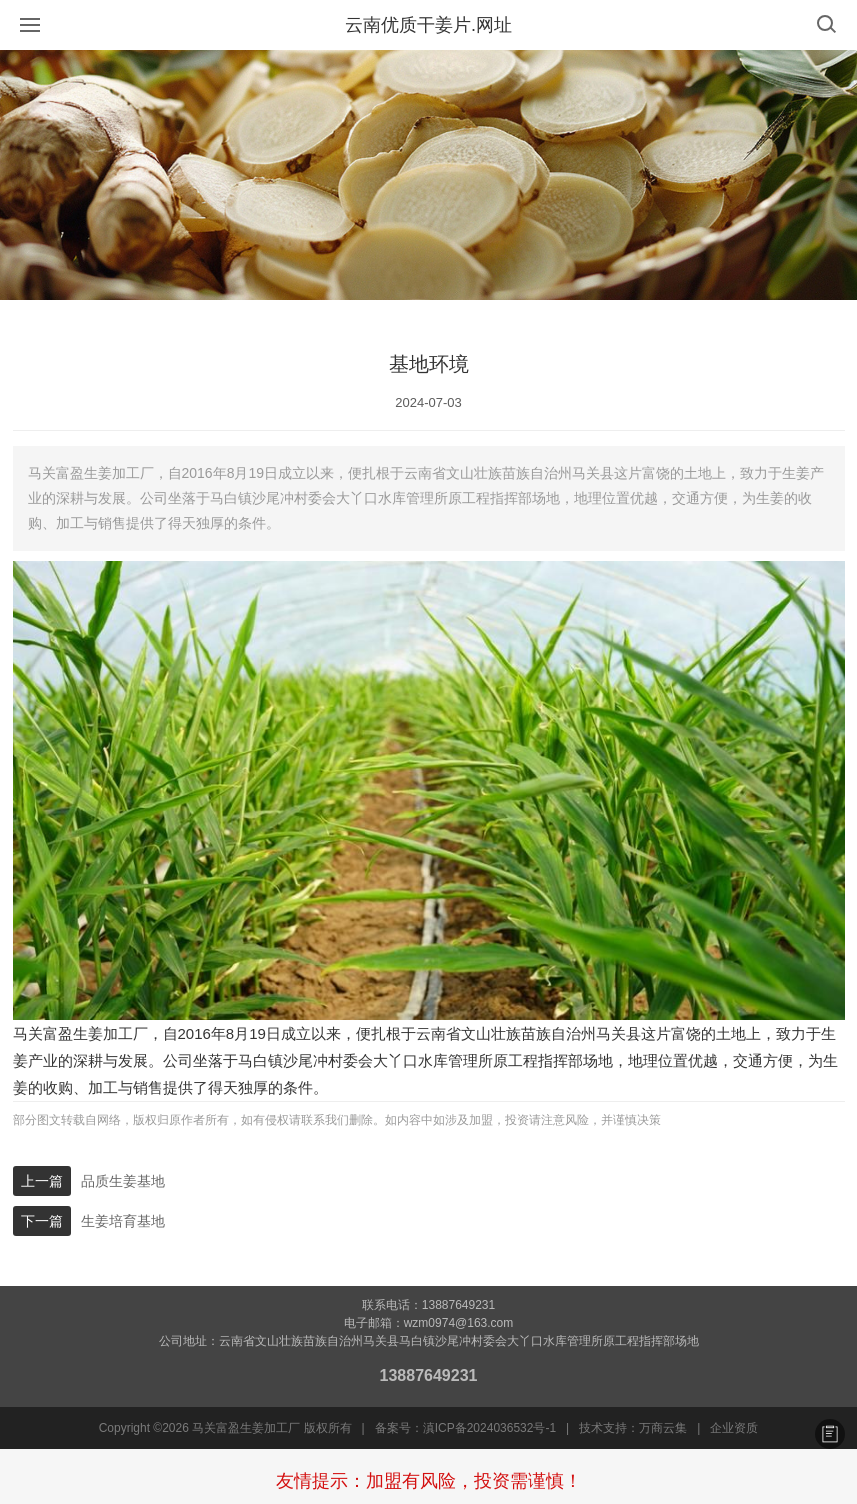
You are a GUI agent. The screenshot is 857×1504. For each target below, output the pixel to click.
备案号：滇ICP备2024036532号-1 (465, 1428)
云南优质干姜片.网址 (428, 25)
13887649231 (429, 1375)
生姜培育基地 (123, 1221)
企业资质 (734, 1428)
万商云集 (663, 1428)
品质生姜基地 (123, 1181)
